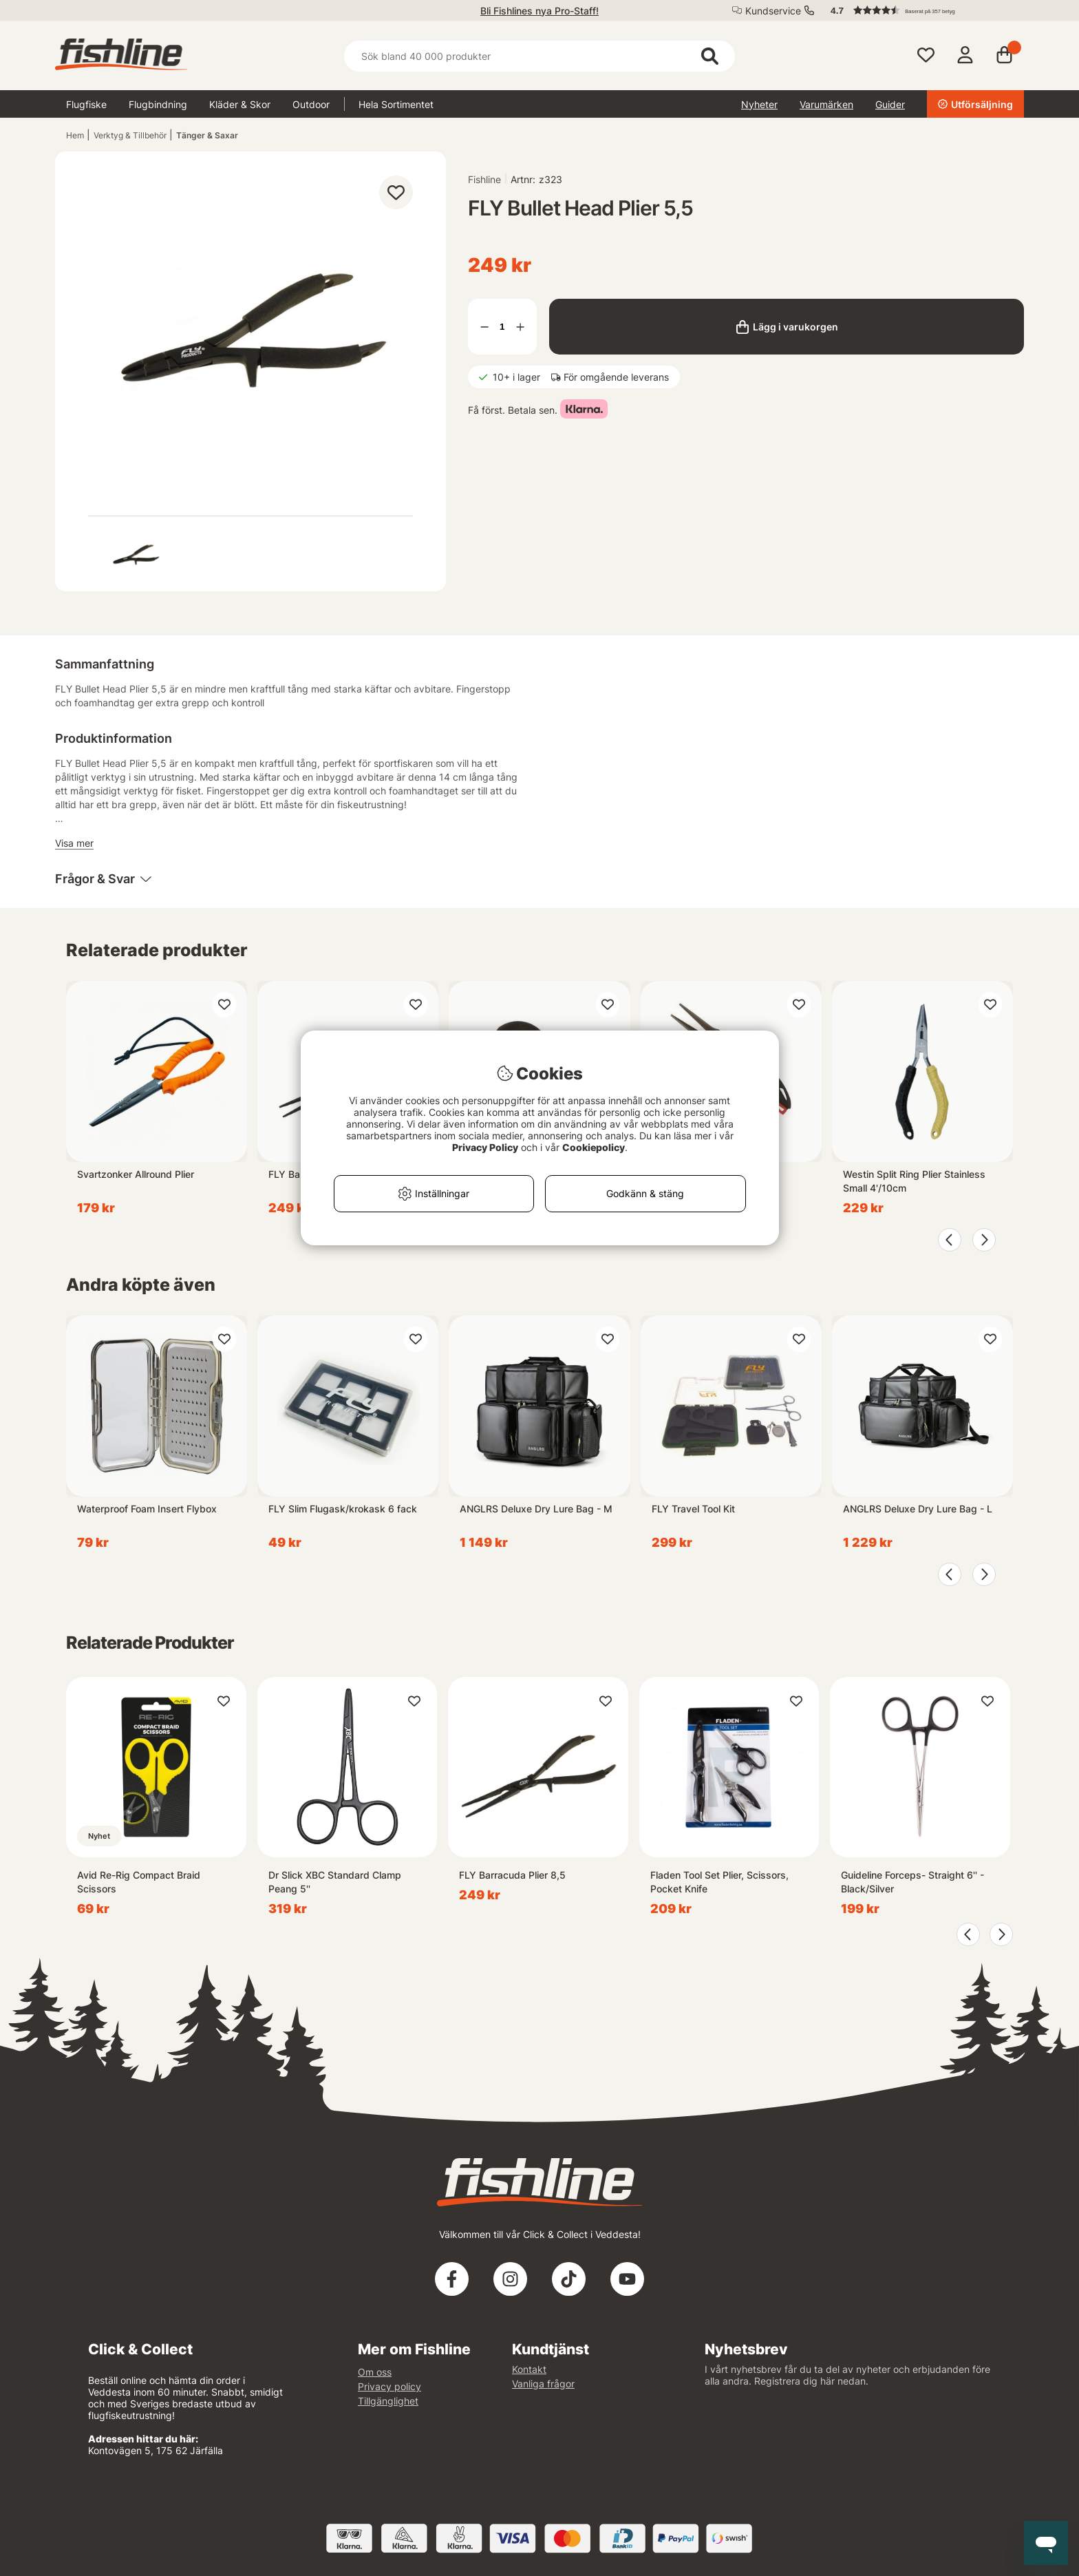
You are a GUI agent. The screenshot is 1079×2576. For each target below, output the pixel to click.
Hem (75, 135)
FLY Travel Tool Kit (693, 1508)
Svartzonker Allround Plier (135, 1174)
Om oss (375, 2372)
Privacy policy (389, 2386)
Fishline (484, 179)
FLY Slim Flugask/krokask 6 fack (342, 1508)
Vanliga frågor (543, 2383)
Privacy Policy (485, 1147)
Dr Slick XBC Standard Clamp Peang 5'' (334, 1881)
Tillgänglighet (388, 2401)
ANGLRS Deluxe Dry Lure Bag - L (917, 1508)
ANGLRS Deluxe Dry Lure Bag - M (536, 1508)
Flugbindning (158, 104)
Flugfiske (86, 104)
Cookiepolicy (593, 1147)
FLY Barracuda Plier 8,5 (512, 1875)
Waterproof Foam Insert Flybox (147, 1508)
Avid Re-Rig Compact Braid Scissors (138, 1881)
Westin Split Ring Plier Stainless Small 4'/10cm (914, 1181)
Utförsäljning (975, 104)
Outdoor (311, 104)
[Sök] (539, 56)
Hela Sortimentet (396, 104)
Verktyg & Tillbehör (130, 135)
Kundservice (773, 11)
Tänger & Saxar (207, 135)
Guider (890, 104)
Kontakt (529, 2369)
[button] (921, 10)
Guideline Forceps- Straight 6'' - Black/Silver (912, 1881)
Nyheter (759, 104)
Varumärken (826, 104)
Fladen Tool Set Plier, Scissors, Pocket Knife (719, 1881)
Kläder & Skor (239, 104)
